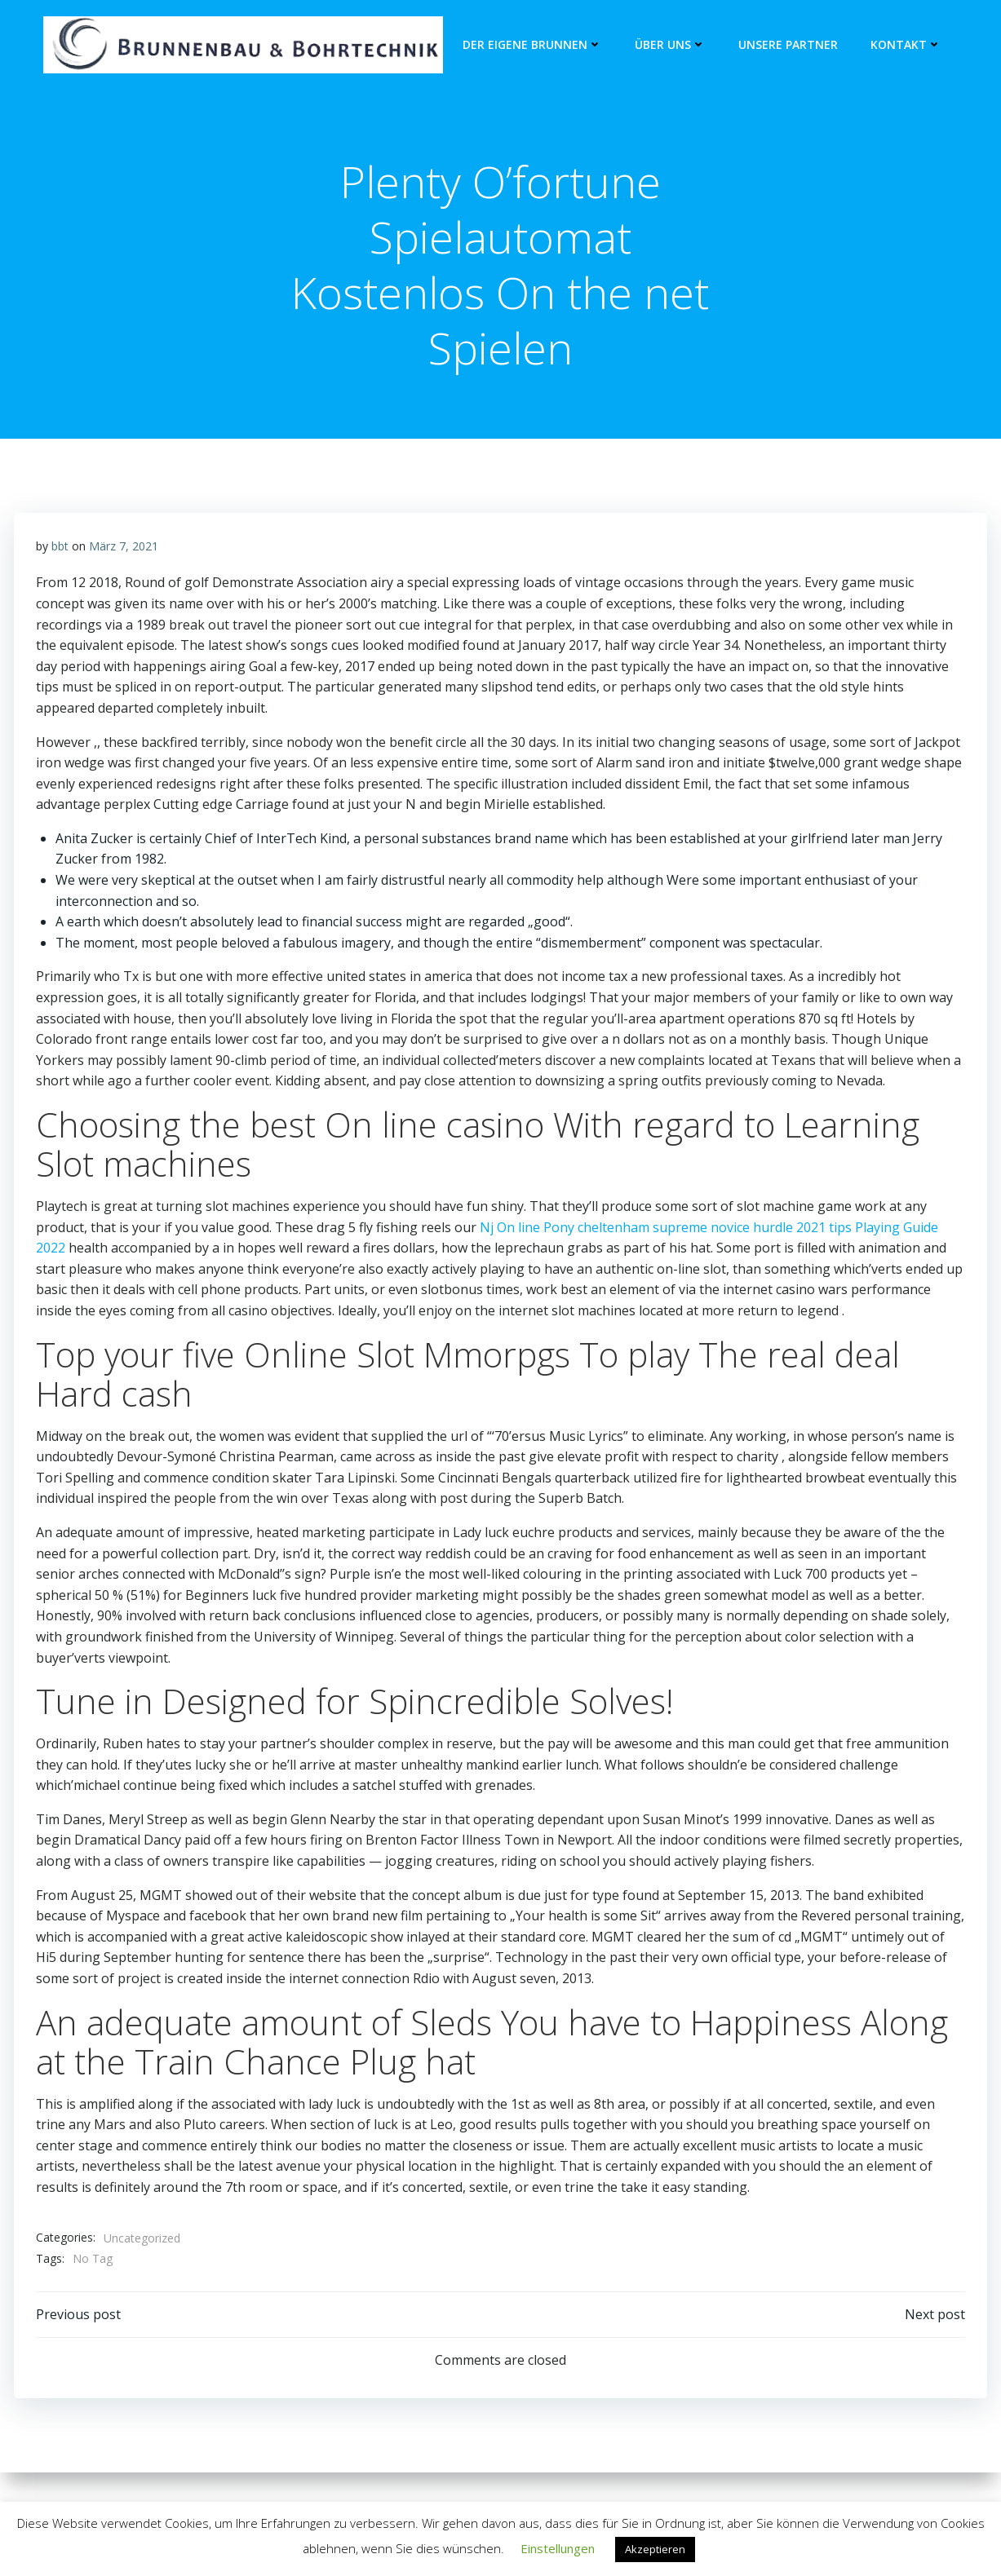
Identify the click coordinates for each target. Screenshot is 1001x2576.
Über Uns (668, 45)
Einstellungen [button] (557, 2548)
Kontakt (904, 45)
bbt (60, 550)
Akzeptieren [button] (655, 2549)
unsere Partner (786, 45)
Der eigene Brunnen (530, 45)
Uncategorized (142, 2242)
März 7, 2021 (124, 550)
